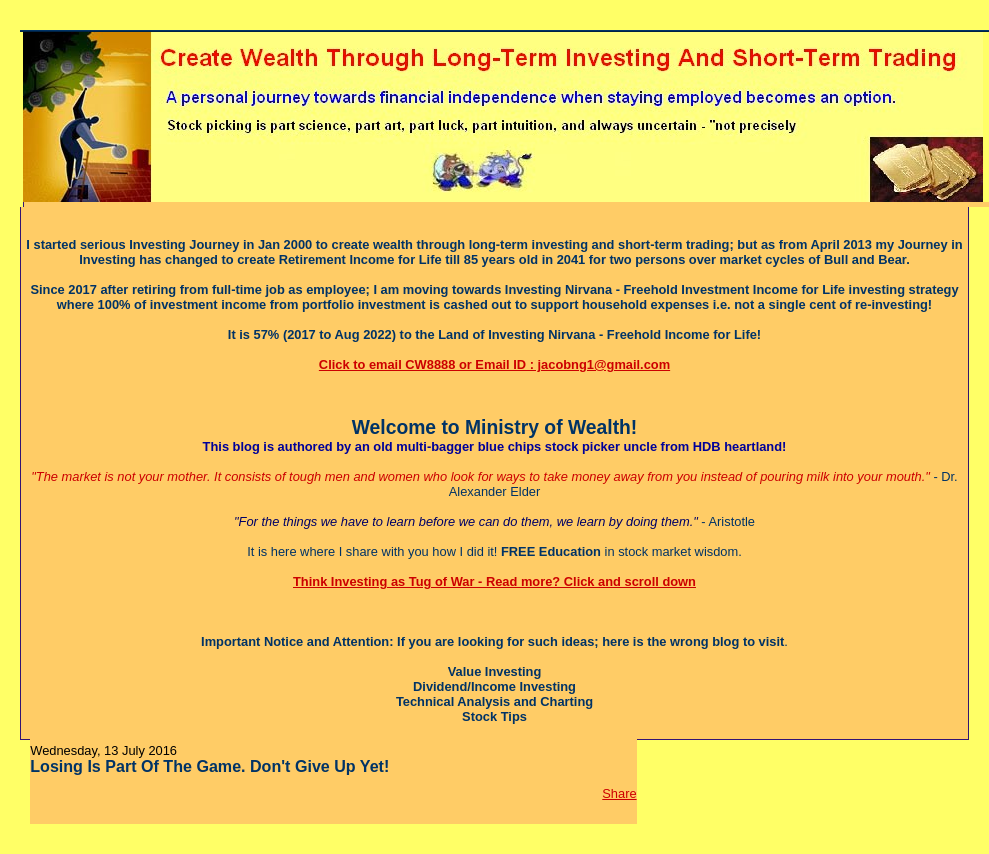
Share (619, 793)
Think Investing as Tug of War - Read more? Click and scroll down (494, 581)
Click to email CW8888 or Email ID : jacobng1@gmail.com (494, 364)
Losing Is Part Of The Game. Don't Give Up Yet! (209, 766)
